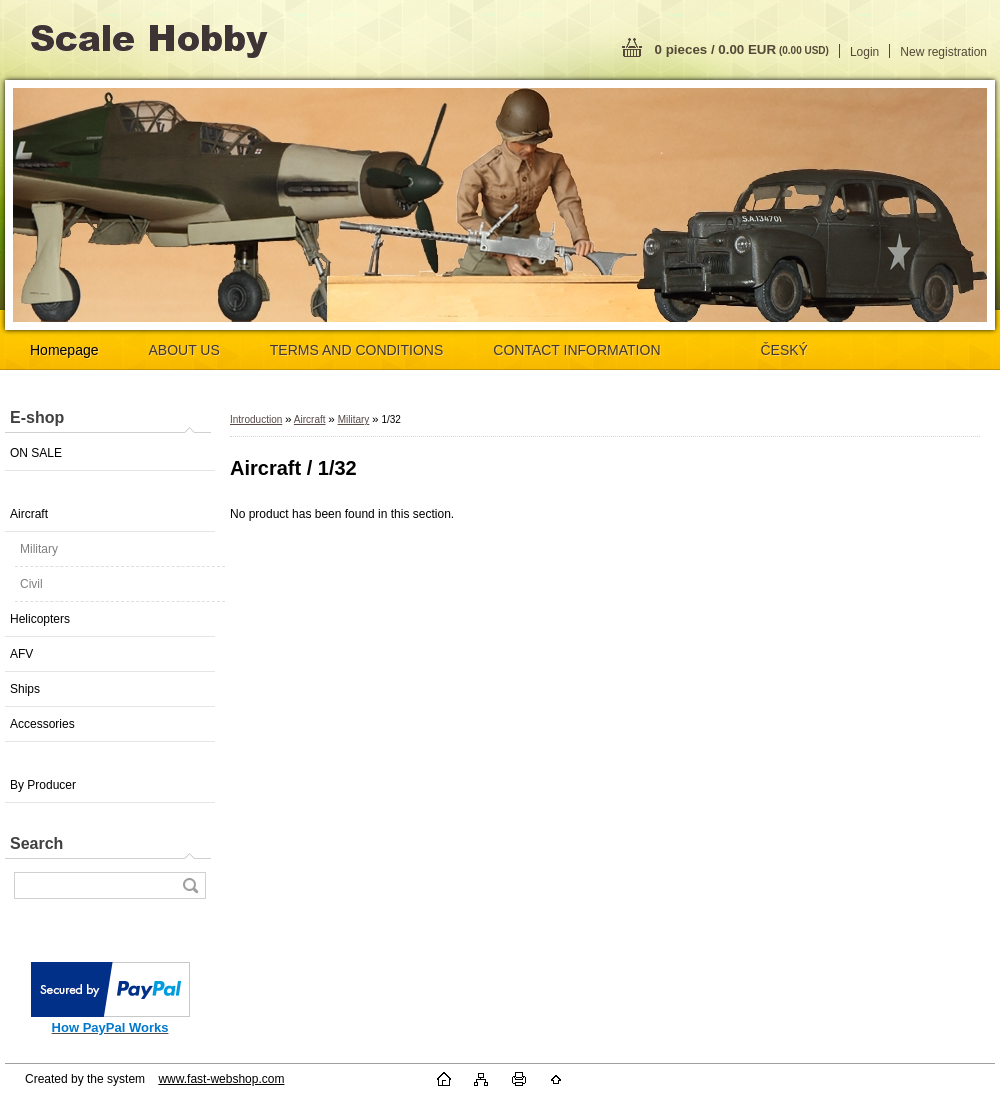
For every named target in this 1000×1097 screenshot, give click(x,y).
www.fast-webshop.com (221, 1079)
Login (864, 52)
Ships (25, 689)
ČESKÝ (784, 350)
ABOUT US (184, 350)
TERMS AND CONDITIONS (356, 350)
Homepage (64, 350)
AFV (21, 654)
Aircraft (29, 514)
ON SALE (36, 453)
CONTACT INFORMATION (576, 350)
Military (39, 549)
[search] (190, 885)
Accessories (42, 724)
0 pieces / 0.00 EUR (742, 49)
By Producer (43, 785)
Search (36, 843)
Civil (31, 584)
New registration (943, 52)
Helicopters (40, 619)
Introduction (256, 419)
